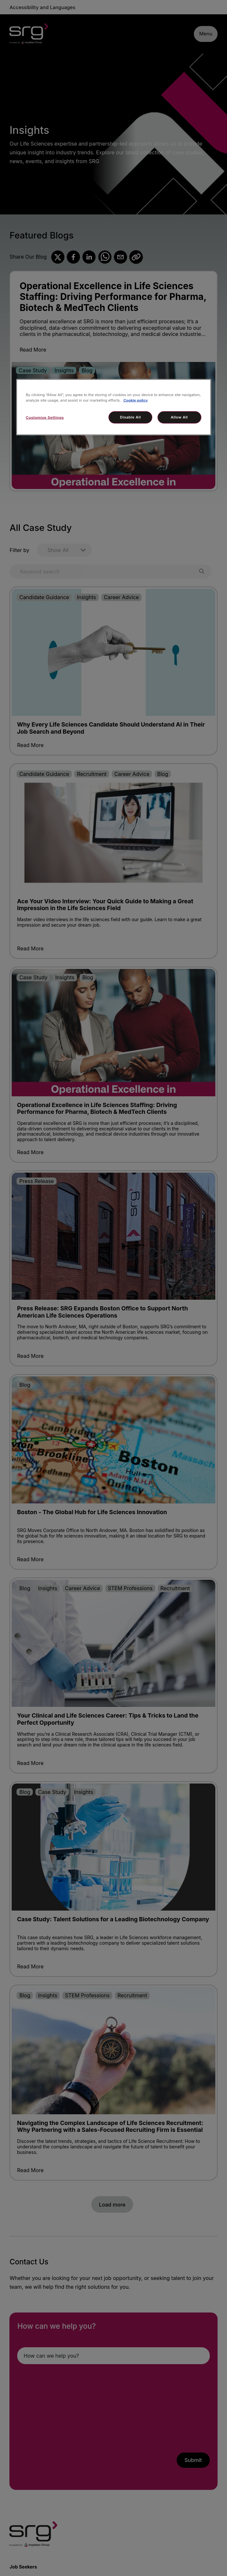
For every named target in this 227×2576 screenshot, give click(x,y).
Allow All (179, 417)
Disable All (130, 417)
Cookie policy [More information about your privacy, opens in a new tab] (135, 400)
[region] (113, 407)
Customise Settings (45, 417)
